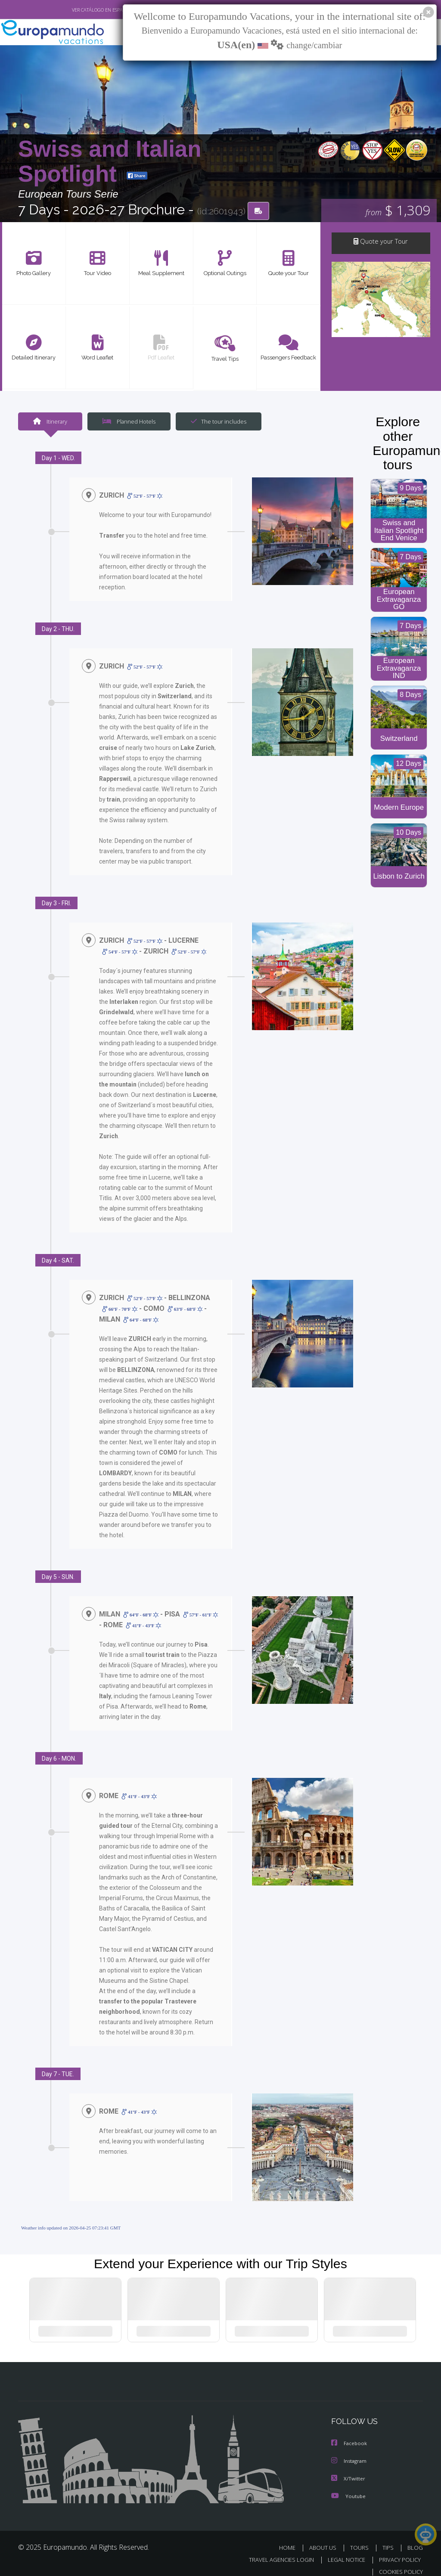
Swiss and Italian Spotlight (109, 161)
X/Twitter (348, 2468)
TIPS (389, 2537)
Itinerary (50, 421)
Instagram (350, 2451)
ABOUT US (325, 2537)
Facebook (349, 2434)
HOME (290, 2537)
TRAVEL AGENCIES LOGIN (275, 2549)
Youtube (348, 2486)
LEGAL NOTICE (342, 2549)
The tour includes (215, 421)
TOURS (361, 2537)
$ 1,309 (397, 211)
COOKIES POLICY (399, 2561)
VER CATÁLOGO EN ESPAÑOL (82, 9)
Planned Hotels (128, 421)
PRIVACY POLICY (398, 2549)
